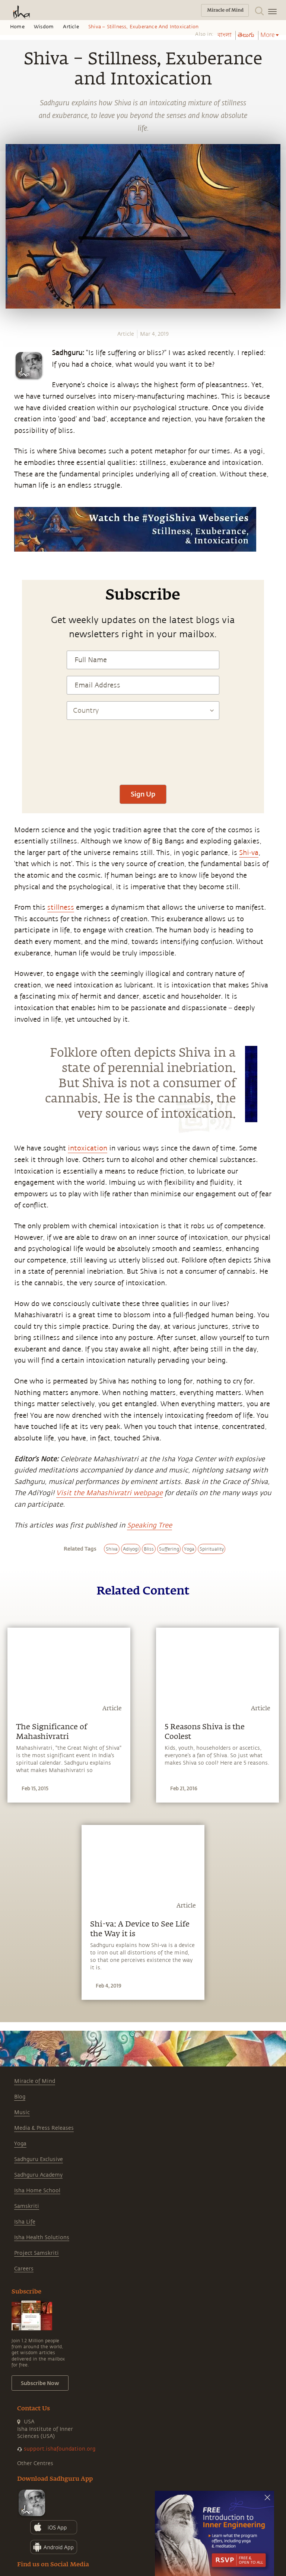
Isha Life (24, 2222)
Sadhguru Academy (38, 2175)
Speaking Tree (149, 1525)
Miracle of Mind (34, 2081)
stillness (60, 907)
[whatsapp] (10, 520)
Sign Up (143, 793)
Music (22, 2112)
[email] (8, 574)
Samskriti (26, 2206)
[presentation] (143, 755)
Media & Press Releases (44, 2128)
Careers (24, 2269)
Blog (19, 2097)
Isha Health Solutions (41, 2237)
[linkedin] (8, 561)
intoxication (87, 1148)
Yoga (20, 2143)
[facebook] (8, 534)
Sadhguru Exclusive (38, 2159)
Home (17, 26)
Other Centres (35, 2463)
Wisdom (44, 26)
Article (71, 26)
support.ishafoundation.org (59, 2449)
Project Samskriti (36, 2253)
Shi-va (248, 852)
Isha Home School (37, 2190)
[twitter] (8, 548)
